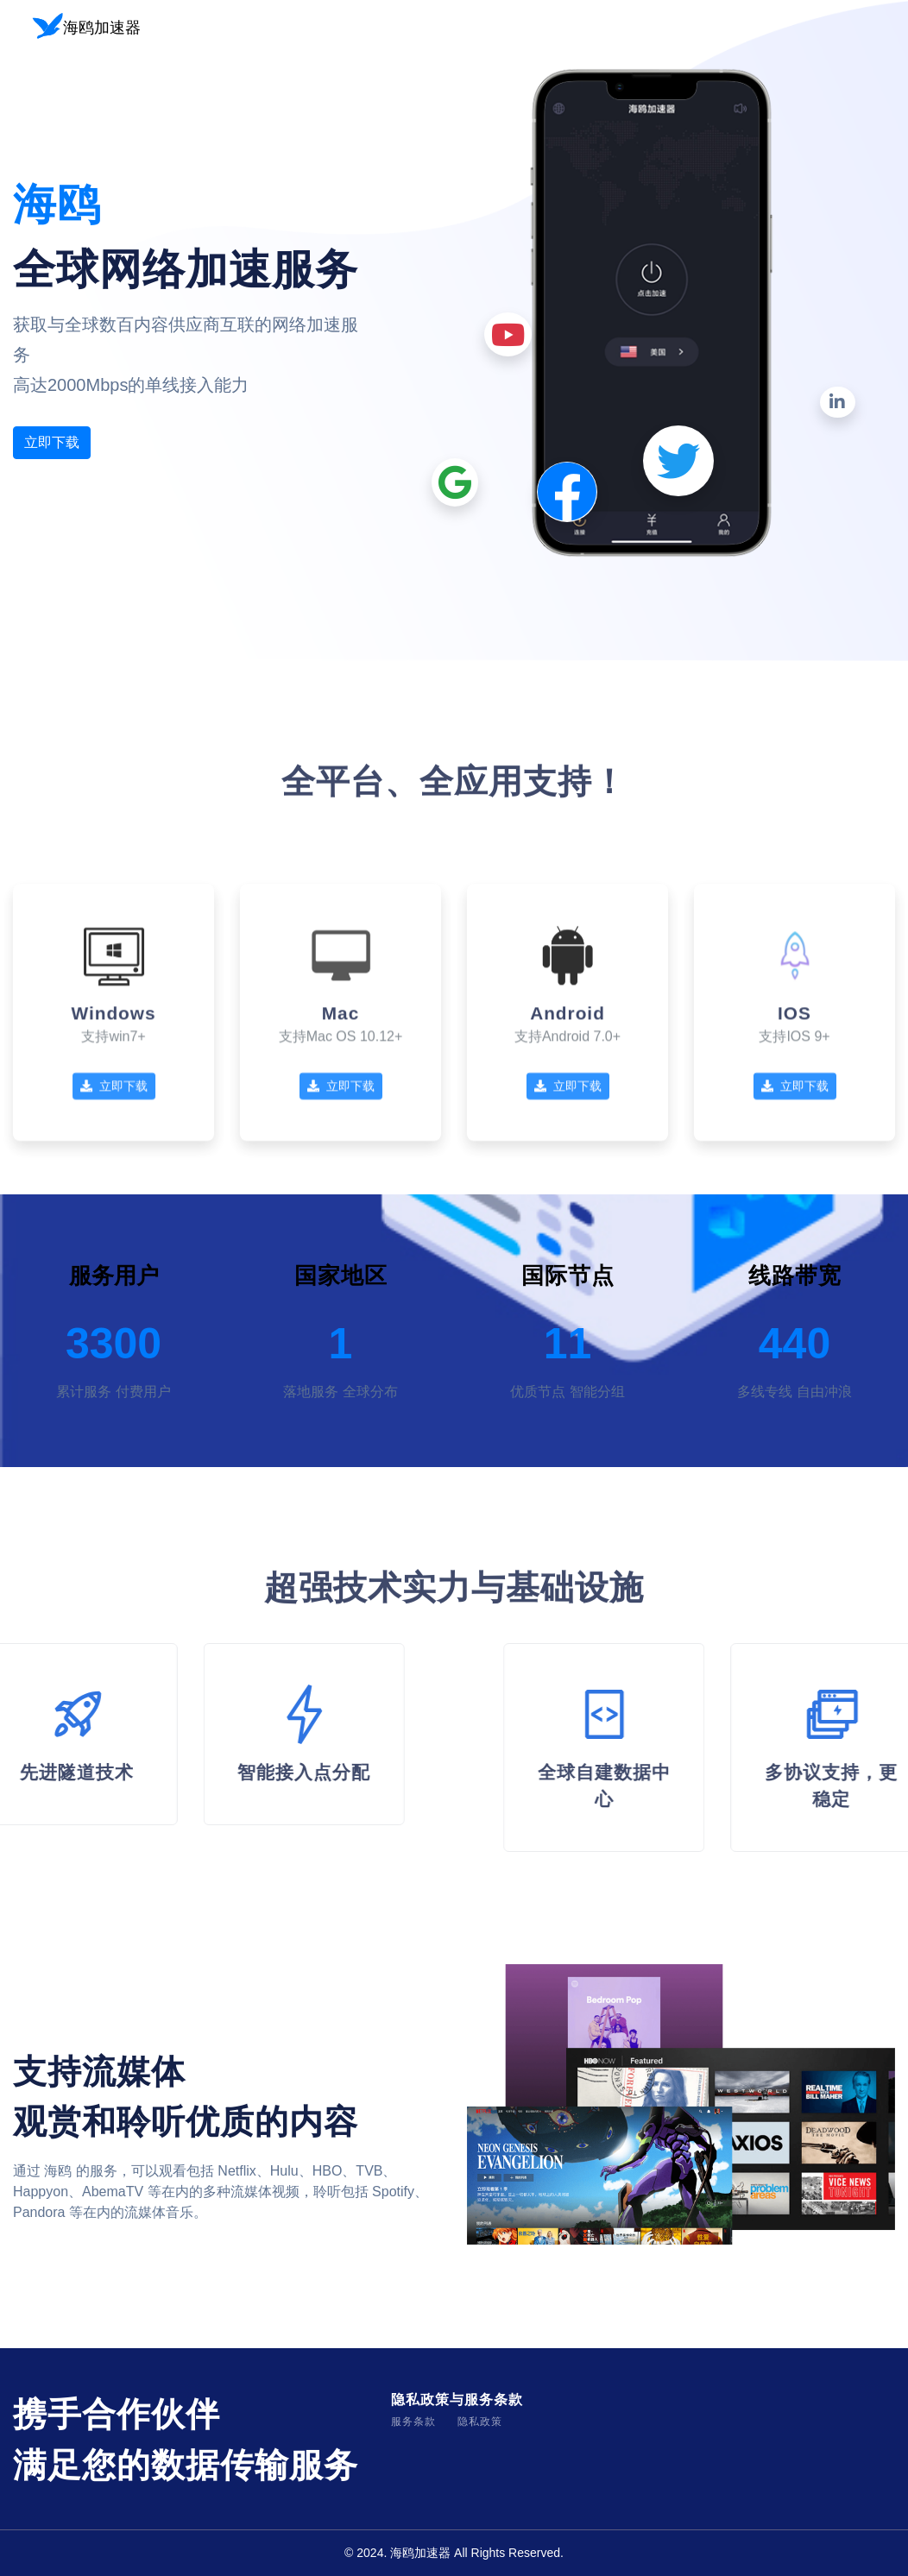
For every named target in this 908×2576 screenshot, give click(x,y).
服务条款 (413, 2421)
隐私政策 (479, 2421)
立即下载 (51, 442)
